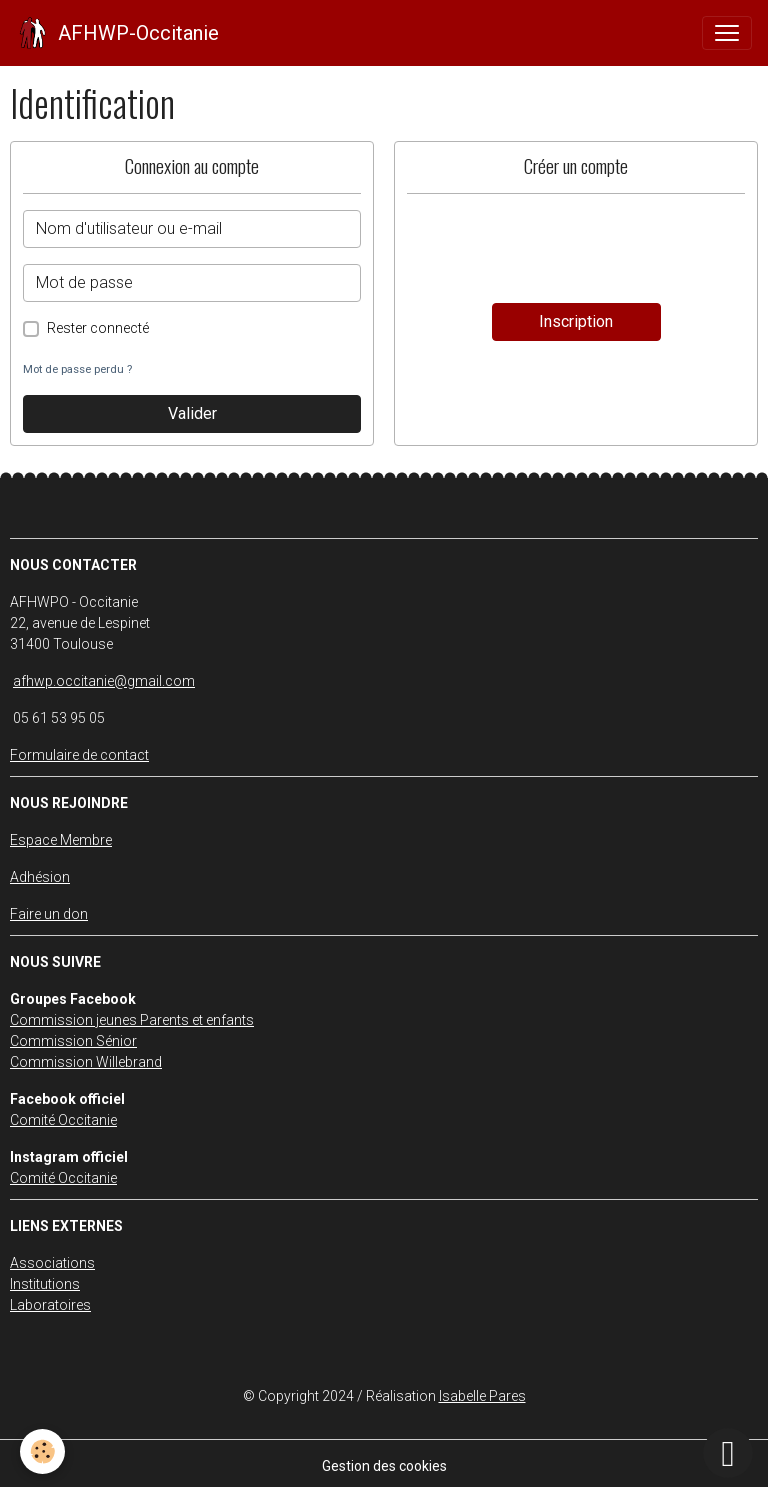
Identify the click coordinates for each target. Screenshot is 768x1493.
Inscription (576, 321)
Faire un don (49, 914)
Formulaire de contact (79, 755)
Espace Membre (61, 840)
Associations (52, 1263)
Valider (192, 413)
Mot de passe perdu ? (77, 369)
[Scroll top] (728, 1453)
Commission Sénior (73, 1041)
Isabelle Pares (482, 1396)
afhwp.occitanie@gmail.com (104, 681)
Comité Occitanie (63, 1120)
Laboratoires (50, 1305)
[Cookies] (42, 1451)
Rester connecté (98, 328)
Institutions (45, 1284)
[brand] (117, 33)
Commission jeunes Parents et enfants (132, 1020)
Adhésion (40, 877)
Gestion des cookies (384, 1466)
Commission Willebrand (86, 1062)
